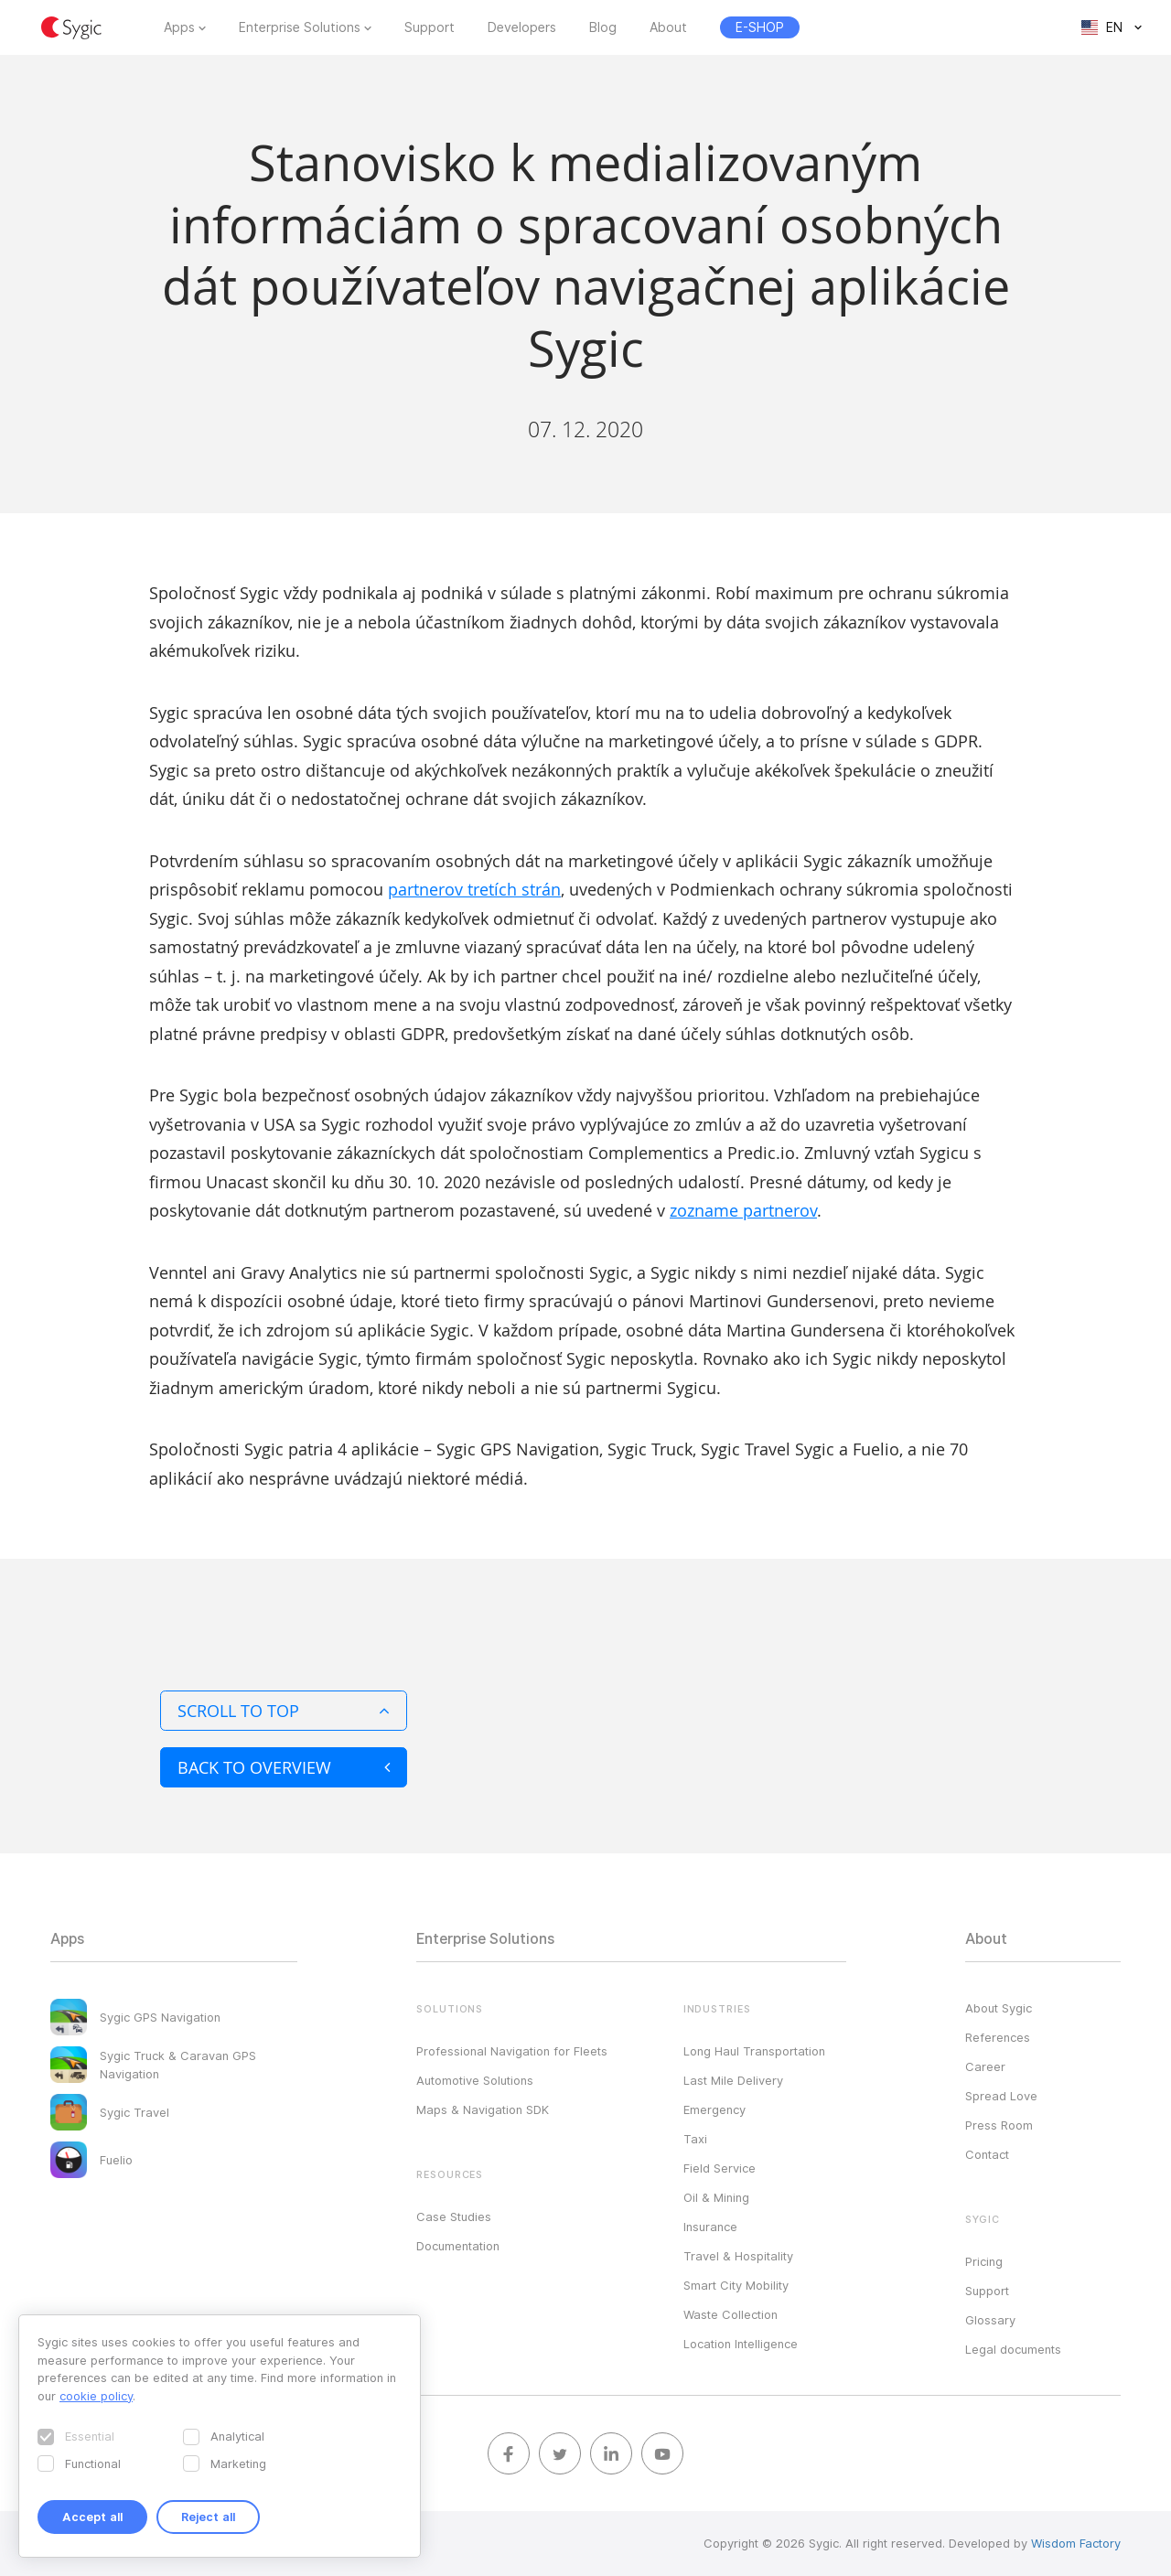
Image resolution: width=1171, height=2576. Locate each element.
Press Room (999, 2125)
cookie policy (96, 2395)
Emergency (714, 2109)
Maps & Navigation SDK (482, 2109)
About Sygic (998, 2008)
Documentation (458, 2245)
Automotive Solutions (474, 2080)
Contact (987, 2154)
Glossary (990, 2320)
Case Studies (453, 2216)
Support (429, 27)
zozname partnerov (743, 1210)
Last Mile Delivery (733, 2080)
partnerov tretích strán (474, 889)
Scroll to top (283, 1711)
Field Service (719, 2168)
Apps (179, 27)
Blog (603, 27)
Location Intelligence (740, 2343)
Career (985, 2066)
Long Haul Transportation (754, 2051)
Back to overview (283, 1767)
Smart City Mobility (736, 2285)
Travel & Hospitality (738, 2256)
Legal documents (1013, 2349)
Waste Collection (730, 2314)
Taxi (695, 2138)
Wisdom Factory (1076, 2543)
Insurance (710, 2226)
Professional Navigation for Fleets (511, 2051)
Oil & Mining (716, 2197)
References (997, 2037)
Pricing (984, 2261)
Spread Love (1001, 2095)
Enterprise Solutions (299, 27)
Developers (522, 27)
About (668, 27)
